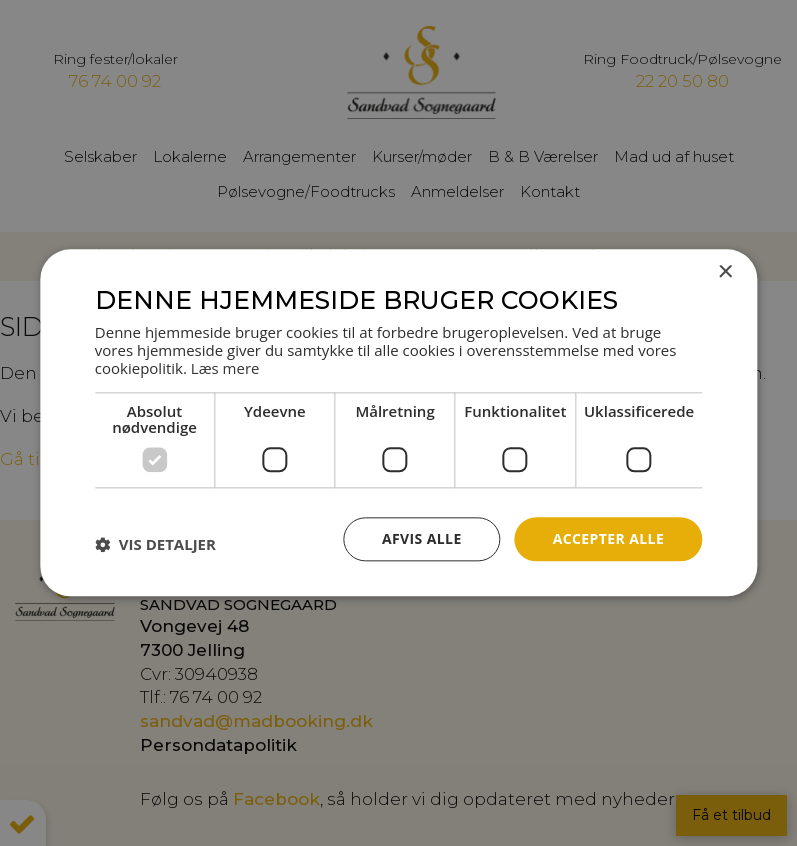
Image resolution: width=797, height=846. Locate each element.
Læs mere (225, 368)
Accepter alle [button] (608, 538)
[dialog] (398, 422)
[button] (155, 544)
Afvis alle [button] (422, 538)
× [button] (724, 272)
